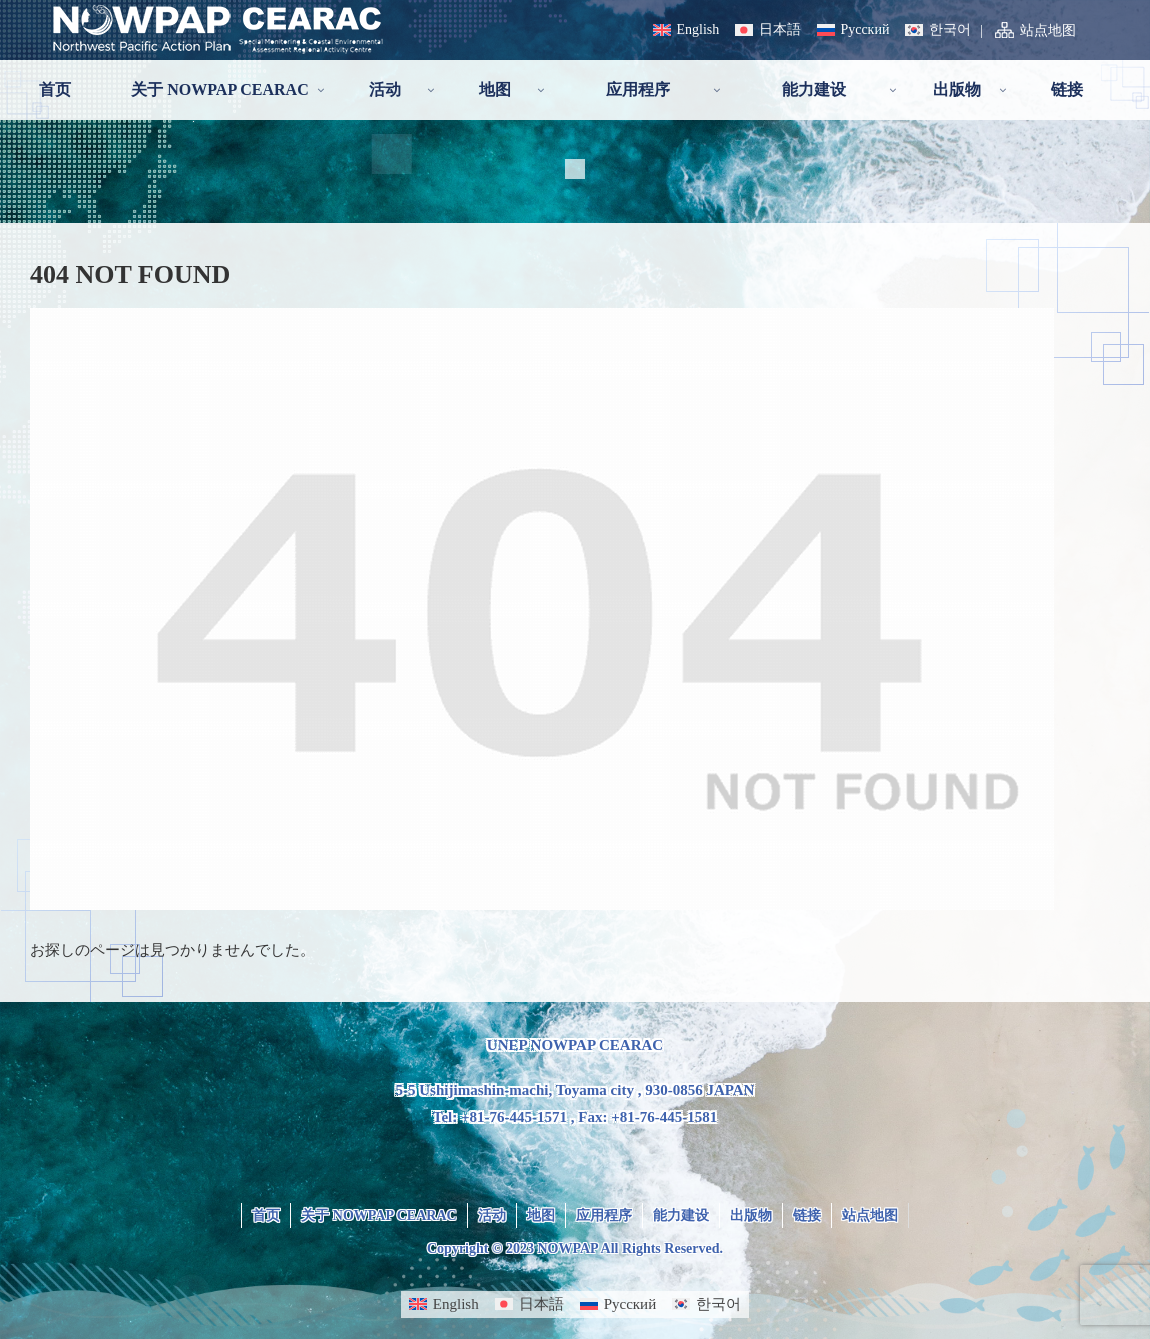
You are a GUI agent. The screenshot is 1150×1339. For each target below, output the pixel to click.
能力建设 (681, 1215)
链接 (807, 1215)
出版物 (751, 1215)
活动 (492, 1215)
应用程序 (604, 1215)
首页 (266, 1215)
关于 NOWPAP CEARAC (378, 1215)
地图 (541, 1215)
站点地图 (1048, 30)
